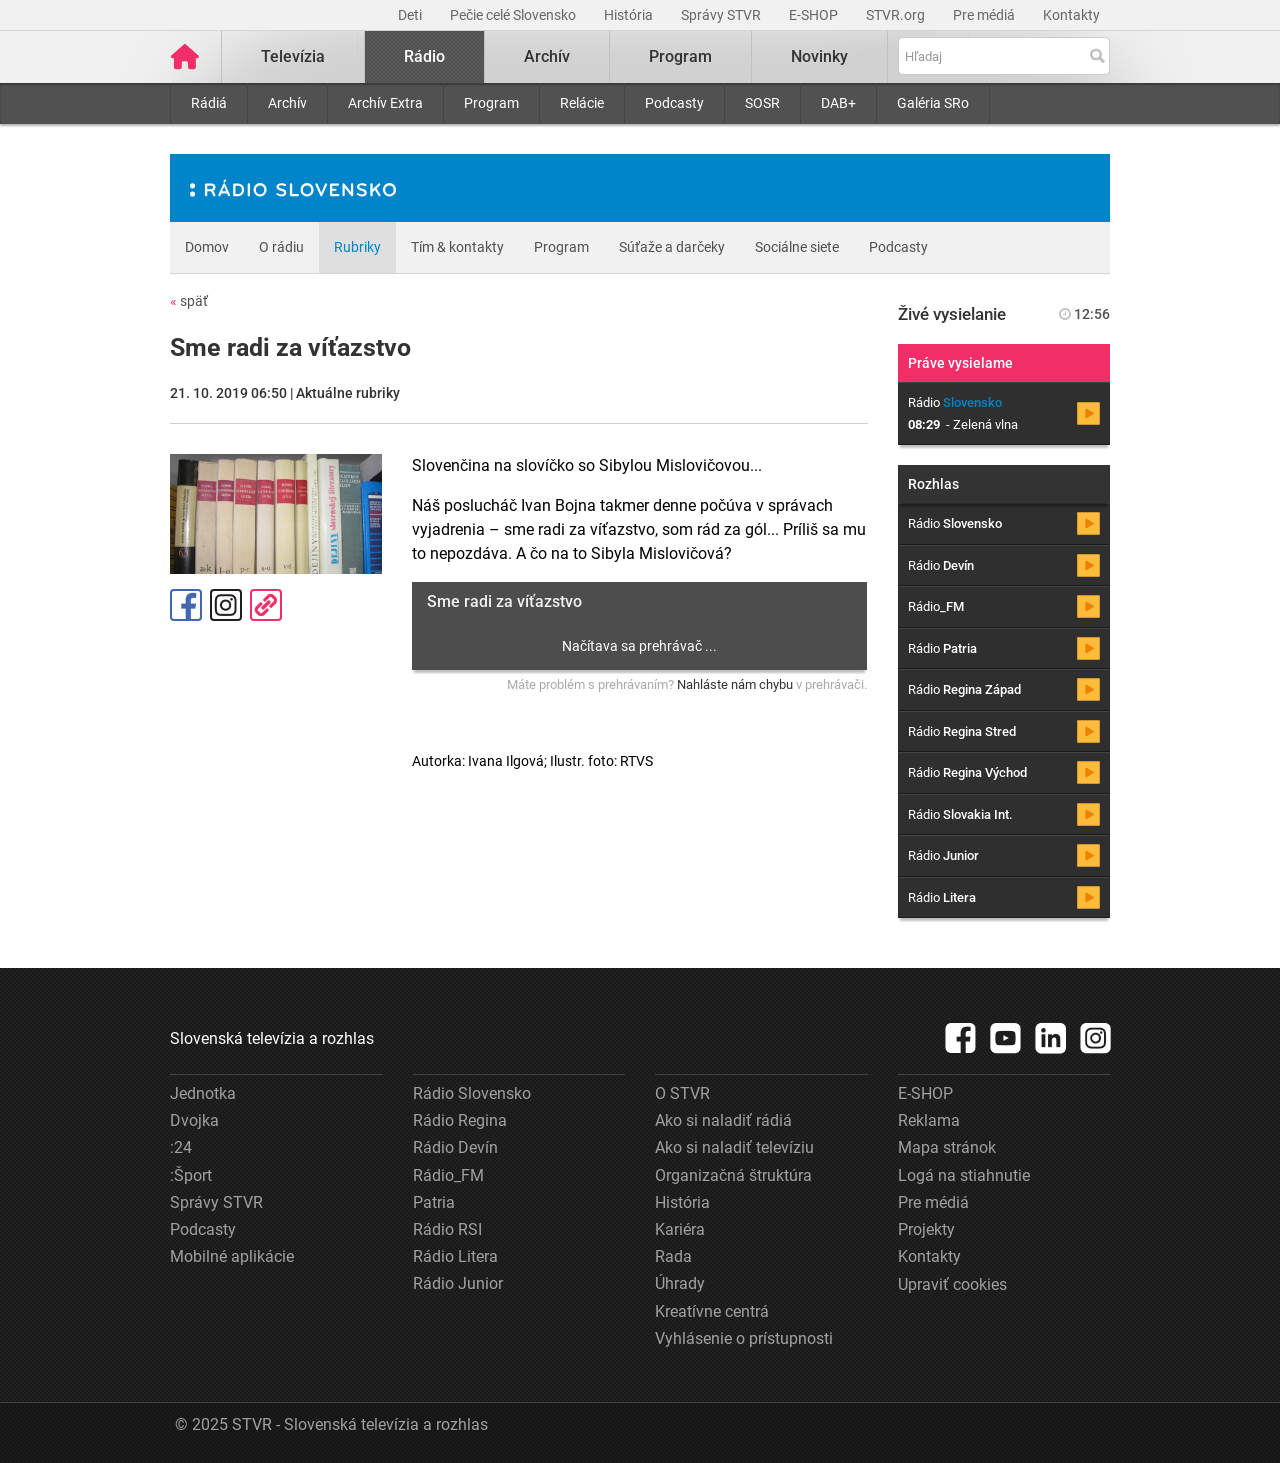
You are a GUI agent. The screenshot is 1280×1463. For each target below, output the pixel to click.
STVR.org (897, 15)
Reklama (929, 1120)
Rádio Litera (455, 1256)
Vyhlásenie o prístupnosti (744, 1338)
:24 (181, 1147)
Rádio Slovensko (472, 1093)
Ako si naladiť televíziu (734, 1147)
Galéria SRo (933, 103)
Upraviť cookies (952, 1284)
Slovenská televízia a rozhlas (272, 1038)
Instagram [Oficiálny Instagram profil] (226, 605)
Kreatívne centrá (712, 1311)
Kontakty (1071, 15)
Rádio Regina (460, 1120)
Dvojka (194, 1120)
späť (189, 301)
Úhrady (680, 1283)
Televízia (293, 56)
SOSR (762, 103)
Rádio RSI (447, 1229)
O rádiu (281, 247)
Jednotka (203, 1093)
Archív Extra (385, 103)
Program (491, 103)
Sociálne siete (797, 247)
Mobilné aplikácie (232, 1256)
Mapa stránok (947, 1147)
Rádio (424, 56)
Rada (673, 1256)
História (630, 15)
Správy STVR (722, 15)
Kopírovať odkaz (266, 605)
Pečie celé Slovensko (514, 15)
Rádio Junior (458, 1283)
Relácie (582, 103)
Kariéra (680, 1229)
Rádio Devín (455, 1147)
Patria (434, 1202)
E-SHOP (815, 15)
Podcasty (674, 103)
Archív (287, 103)
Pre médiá (985, 15)
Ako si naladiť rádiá (723, 1120)
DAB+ (838, 103)
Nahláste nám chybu (735, 684)
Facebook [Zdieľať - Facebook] (186, 605)
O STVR (682, 1093)
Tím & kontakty (457, 247)
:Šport (191, 1175)
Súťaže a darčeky (672, 247)
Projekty (926, 1229)
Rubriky (357, 247)
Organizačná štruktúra (733, 1175)
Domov (207, 247)
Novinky (819, 56)
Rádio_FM (448, 1175)
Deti (411, 15)
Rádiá (209, 103)
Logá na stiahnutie (964, 1175)
